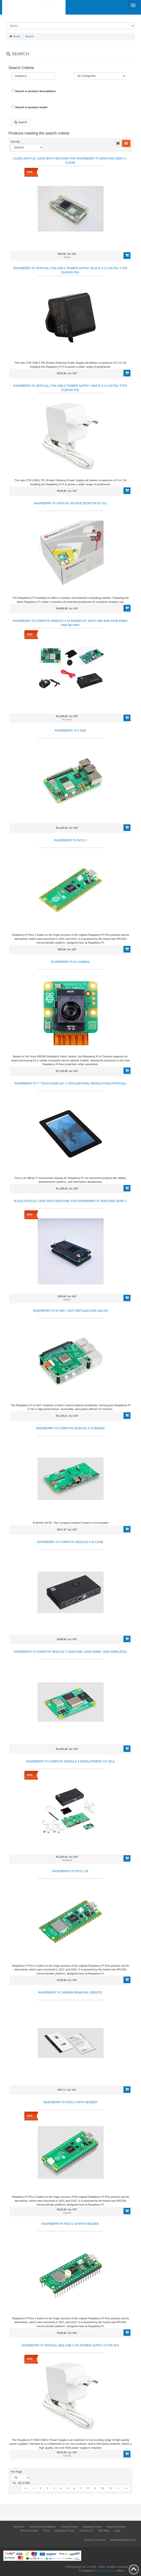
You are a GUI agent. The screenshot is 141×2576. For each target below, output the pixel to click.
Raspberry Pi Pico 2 (70, 840)
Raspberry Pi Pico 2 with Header (70, 2102)
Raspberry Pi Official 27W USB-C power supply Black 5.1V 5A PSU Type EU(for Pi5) (70, 270)
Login (117, 2530)
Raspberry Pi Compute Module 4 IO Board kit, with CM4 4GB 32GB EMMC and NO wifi (70, 623)
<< (25, 2488)
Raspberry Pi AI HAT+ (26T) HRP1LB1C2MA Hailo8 (70, 1310)
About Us (18, 2526)
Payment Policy (116, 2526)
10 (102, 2488)
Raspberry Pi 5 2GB (70, 730)
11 (110, 2488)
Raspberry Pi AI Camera (70, 962)
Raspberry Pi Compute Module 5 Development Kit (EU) (70, 1761)
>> (126, 2488)
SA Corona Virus (106, 2570)
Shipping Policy (92, 2526)
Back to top (134, 2569)
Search (29, 36)
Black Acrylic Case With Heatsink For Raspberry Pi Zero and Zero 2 (70, 1201)
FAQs (46, 2530)
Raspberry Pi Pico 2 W (70, 1871)
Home (15, 36)
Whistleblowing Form (123, 2539)
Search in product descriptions (34, 91)
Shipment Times (65, 2530)
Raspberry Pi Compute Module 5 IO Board (70, 1428)
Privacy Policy (69, 2526)
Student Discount (94, 2539)
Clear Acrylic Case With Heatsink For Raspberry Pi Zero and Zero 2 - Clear (70, 160)
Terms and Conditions (42, 2526)
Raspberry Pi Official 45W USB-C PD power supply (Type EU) (70, 2345)
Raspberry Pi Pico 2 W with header (70, 2223)
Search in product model (29, 107)
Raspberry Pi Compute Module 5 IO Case (70, 1542)
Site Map (103, 2530)
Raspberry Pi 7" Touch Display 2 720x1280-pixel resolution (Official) (70, 1083)
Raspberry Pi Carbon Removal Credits (70, 1992)
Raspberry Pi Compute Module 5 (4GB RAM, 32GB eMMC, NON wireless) (70, 1651)
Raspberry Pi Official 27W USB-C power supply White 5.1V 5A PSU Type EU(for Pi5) (70, 388)
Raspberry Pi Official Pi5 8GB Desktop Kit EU (70, 503)
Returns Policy (29, 2530)
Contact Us (86, 2530)
